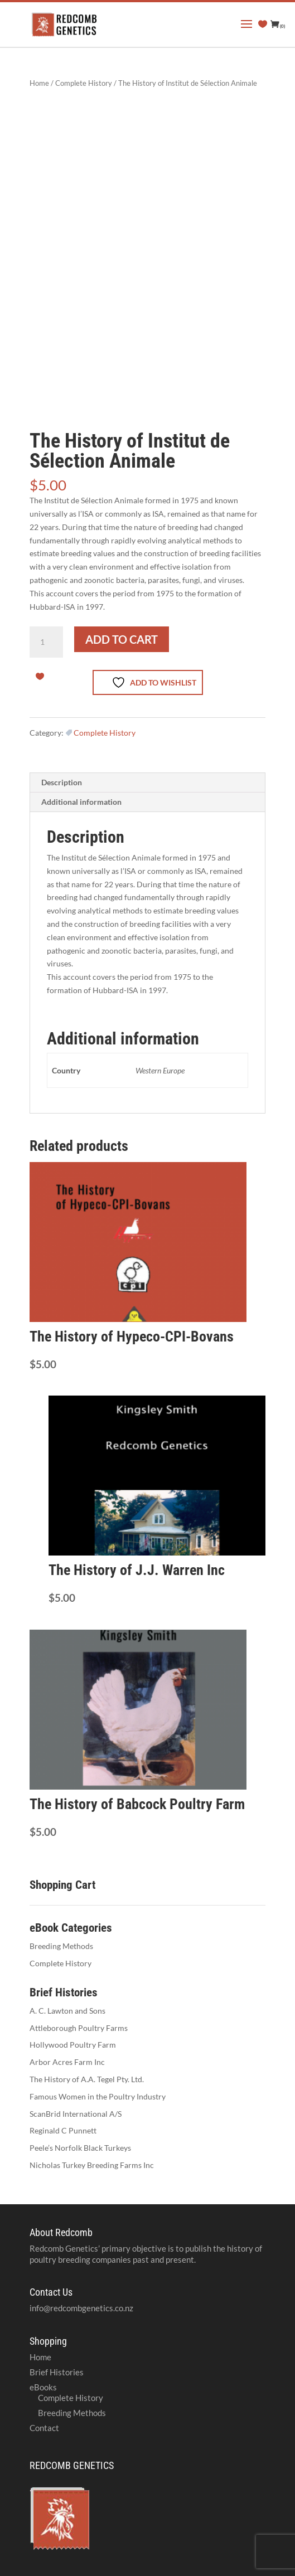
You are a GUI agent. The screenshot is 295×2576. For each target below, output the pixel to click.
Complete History (83, 83)
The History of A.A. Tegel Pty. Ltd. (87, 2079)
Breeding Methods (61, 1946)
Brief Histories (57, 2372)
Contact (44, 2428)
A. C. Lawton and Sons (67, 2010)
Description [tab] (61, 782)
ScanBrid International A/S (76, 2113)
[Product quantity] (46, 642)
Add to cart (121, 639)
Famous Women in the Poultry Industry (98, 2096)
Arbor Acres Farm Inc (67, 2062)
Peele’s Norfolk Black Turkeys (80, 2147)
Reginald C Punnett (63, 2130)
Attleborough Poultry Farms (79, 2028)
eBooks (43, 2387)
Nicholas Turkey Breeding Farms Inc (92, 2165)
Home (39, 83)
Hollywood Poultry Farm (73, 2044)
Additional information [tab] (81, 801)
